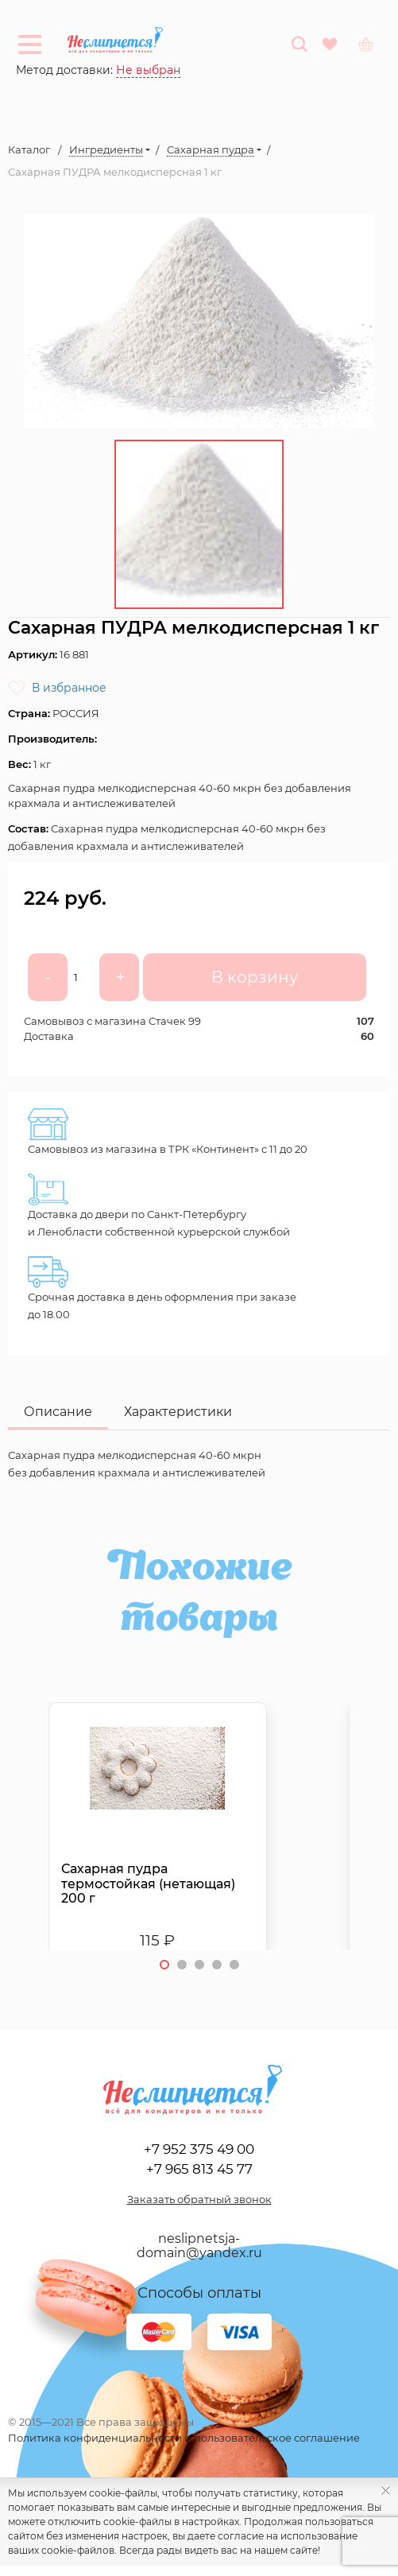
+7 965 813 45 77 (199, 2168)
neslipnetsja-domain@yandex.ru (199, 2246)
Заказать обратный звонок (199, 2199)
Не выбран (148, 70)
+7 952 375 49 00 (199, 2148)
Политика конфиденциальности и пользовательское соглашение (184, 2437)
